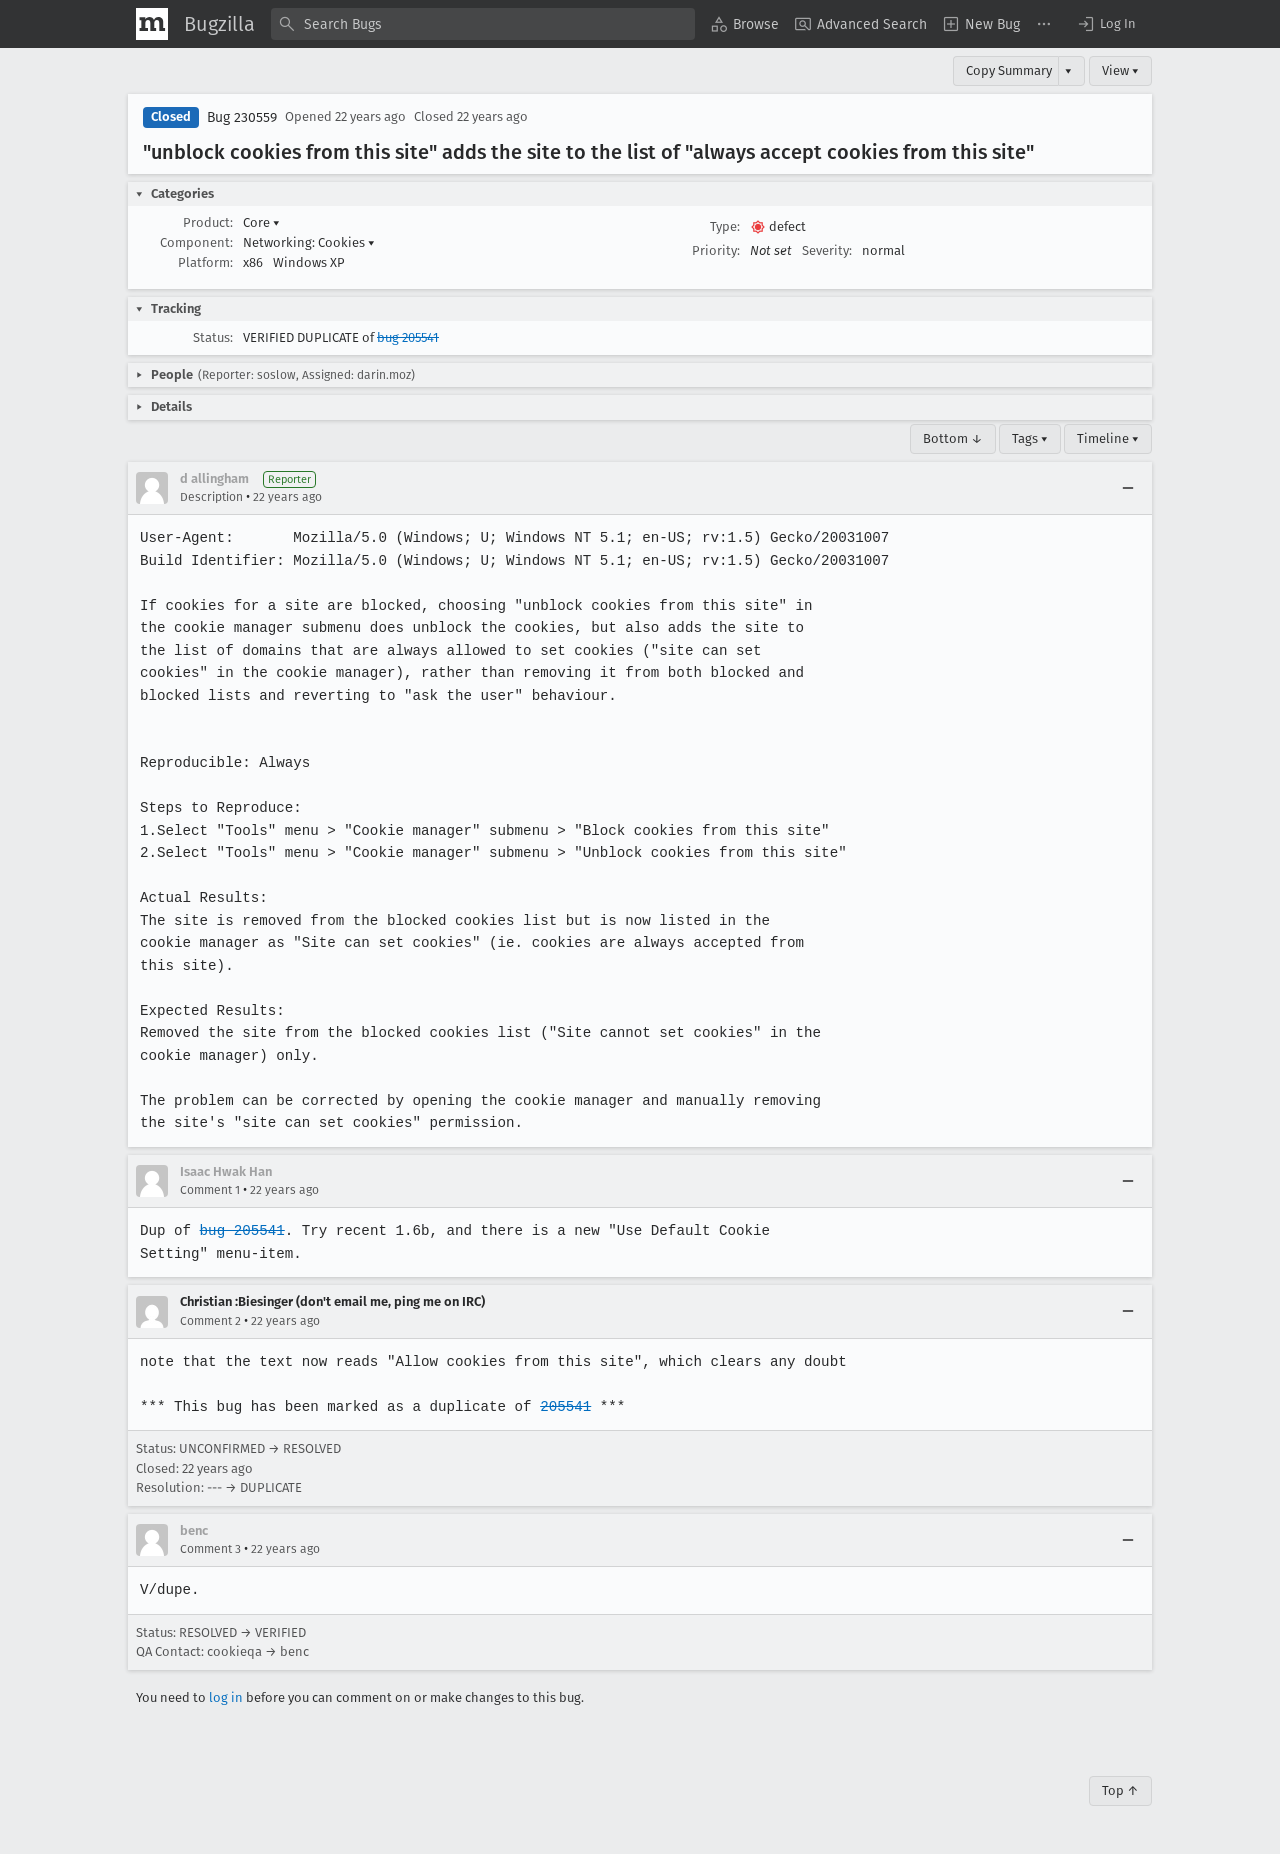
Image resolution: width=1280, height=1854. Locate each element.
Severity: (827, 250)
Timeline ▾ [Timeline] (1108, 438)
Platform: (205, 262)
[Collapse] (1128, 488)
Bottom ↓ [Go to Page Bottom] (953, 438)
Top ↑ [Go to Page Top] (1120, 1790)
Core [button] (261, 222)
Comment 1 (210, 1190)
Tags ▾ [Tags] (1030, 438)
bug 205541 (408, 337)
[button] (1106, 24)
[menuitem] (745, 24)
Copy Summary (1009, 70)
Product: (208, 222)
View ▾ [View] (1120, 70)
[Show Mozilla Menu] (152, 24)
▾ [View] (1068, 70)
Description (211, 497)
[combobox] (483, 24)
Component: (196, 242)
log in (226, 1697)
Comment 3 (210, 1549)
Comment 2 (210, 1321)
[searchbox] (483, 24)
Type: (725, 226)
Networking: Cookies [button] (309, 242)
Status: (213, 337)
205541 (559, 1406)
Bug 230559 (242, 117)
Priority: (716, 250)
